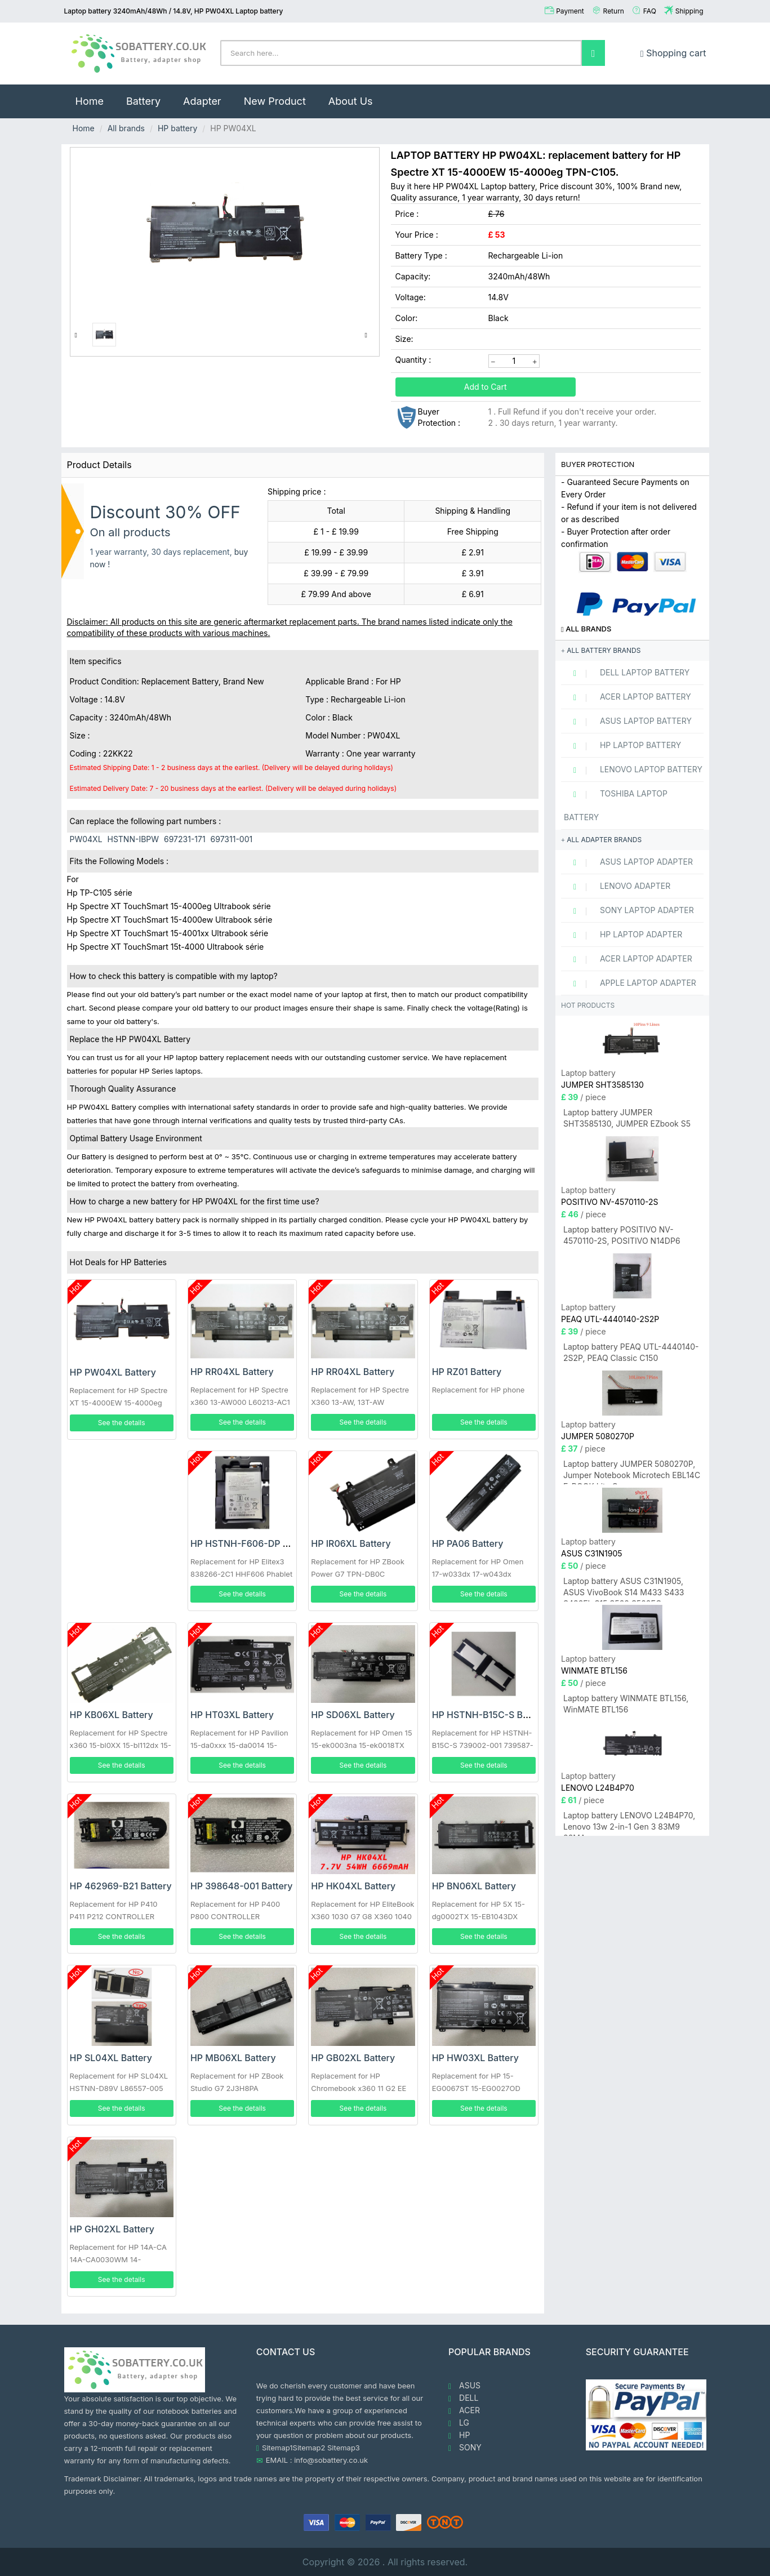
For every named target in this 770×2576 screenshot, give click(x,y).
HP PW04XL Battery (113, 1372)
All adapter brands (601, 839)
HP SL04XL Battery (111, 2057)
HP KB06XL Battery (111, 1714)
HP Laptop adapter (623, 934)
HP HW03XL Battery (475, 2057)
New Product (275, 101)
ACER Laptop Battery (627, 697)
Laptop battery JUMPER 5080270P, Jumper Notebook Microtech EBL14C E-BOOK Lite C (631, 1471)
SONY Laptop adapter (629, 910)
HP (459, 2435)
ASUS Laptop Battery (628, 721)
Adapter (202, 101)
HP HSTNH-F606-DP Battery (252, 1543)
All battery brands (600, 650)
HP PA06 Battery (468, 1543)
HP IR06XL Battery (350, 1543)
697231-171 (185, 839)
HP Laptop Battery (622, 745)
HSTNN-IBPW (133, 839)
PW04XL (86, 839)
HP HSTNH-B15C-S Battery (490, 1714)
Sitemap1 (277, 2447)
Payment (570, 11)
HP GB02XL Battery (353, 2057)
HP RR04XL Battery (232, 1371)
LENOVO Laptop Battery (633, 769)
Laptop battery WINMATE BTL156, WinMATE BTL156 (625, 1703)
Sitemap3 (343, 2447)
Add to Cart (485, 386)
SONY (465, 2447)
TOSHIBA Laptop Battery (615, 805)
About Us (350, 101)
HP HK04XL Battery (353, 1886)
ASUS (464, 2386)
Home (95, 95)
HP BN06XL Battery (474, 1886)
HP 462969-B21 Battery (121, 1886)
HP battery (177, 128)
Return (613, 11)
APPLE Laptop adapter (630, 983)
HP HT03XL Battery (232, 1714)
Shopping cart (673, 53)
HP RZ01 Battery (467, 1371)
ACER (464, 2410)
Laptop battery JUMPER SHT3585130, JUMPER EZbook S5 (627, 1117)
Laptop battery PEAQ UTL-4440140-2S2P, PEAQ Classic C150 (631, 1352)
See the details (121, 1422)
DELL (463, 2398)
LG (458, 2423)
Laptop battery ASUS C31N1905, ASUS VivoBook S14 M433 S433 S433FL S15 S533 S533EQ (623, 1588)
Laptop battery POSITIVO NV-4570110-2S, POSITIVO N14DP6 (621, 1235)
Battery (143, 101)
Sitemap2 (309, 2447)
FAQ (649, 11)
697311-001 (232, 839)
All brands (126, 128)
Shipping (689, 11)
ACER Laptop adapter (628, 959)
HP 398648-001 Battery (241, 1886)
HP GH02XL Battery (112, 2229)
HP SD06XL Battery (353, 1714)
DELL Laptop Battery (626, 673)
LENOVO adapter (617, 886)
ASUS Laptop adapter (628, 862)
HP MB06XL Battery (233, 2057)
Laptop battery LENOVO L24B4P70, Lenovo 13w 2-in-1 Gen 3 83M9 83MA (629, 1823)
